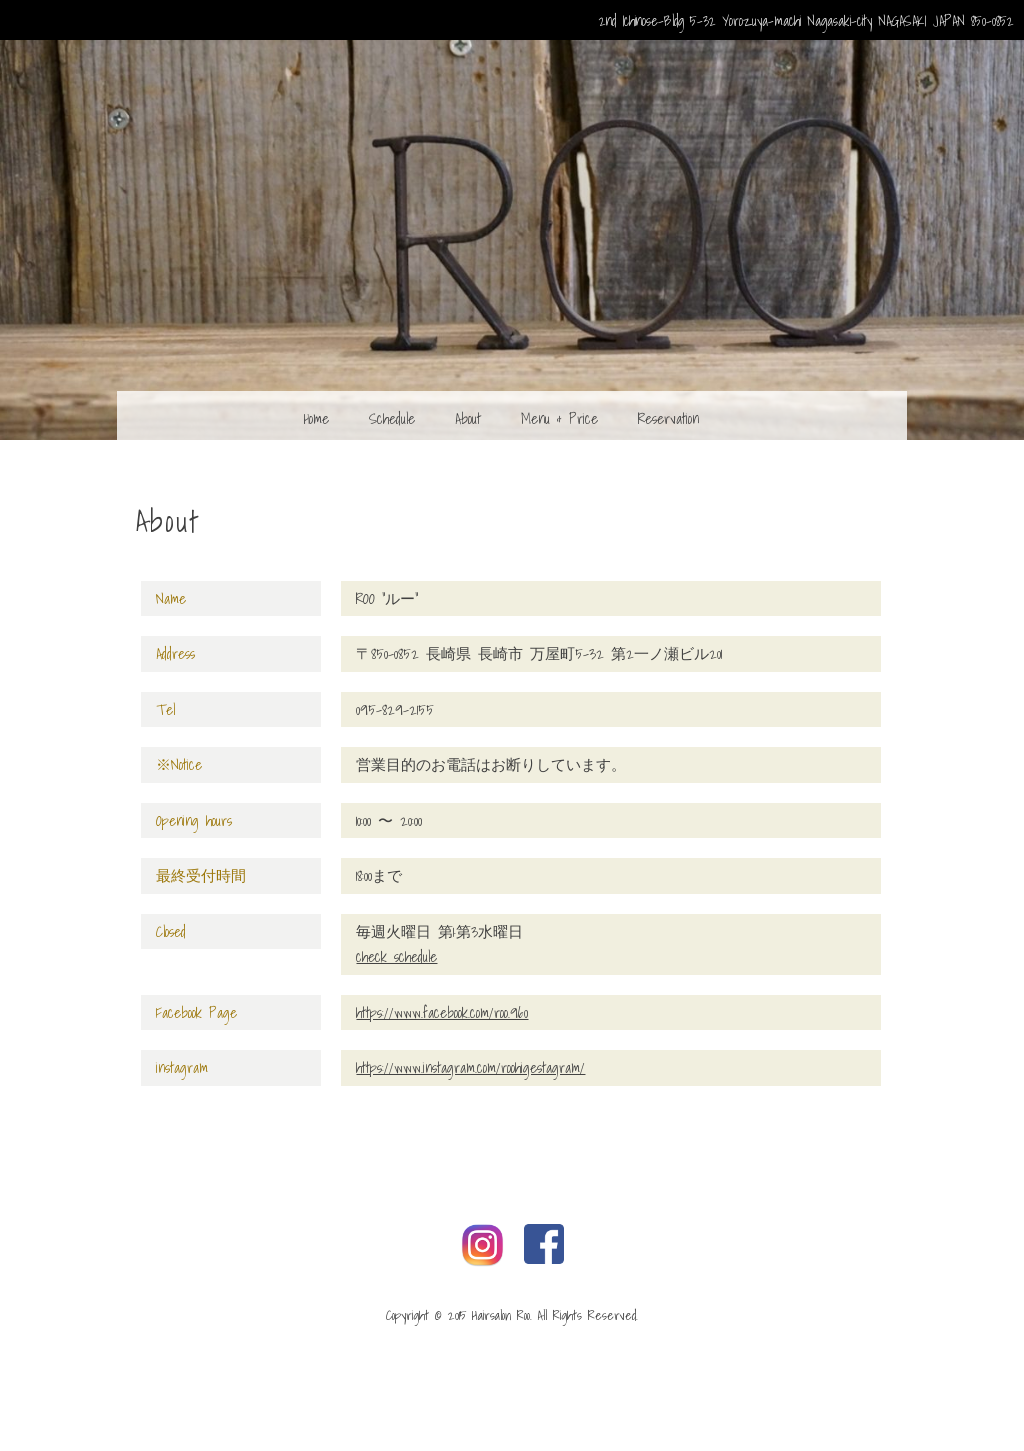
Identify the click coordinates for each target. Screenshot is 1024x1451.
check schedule (396, 956)
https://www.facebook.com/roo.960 (442, 1012)
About (468, 418)
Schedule (392, 418)
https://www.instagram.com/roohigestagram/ (470, 1067)
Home (316, 418)
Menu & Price (559, 418)
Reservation (668, 418)
